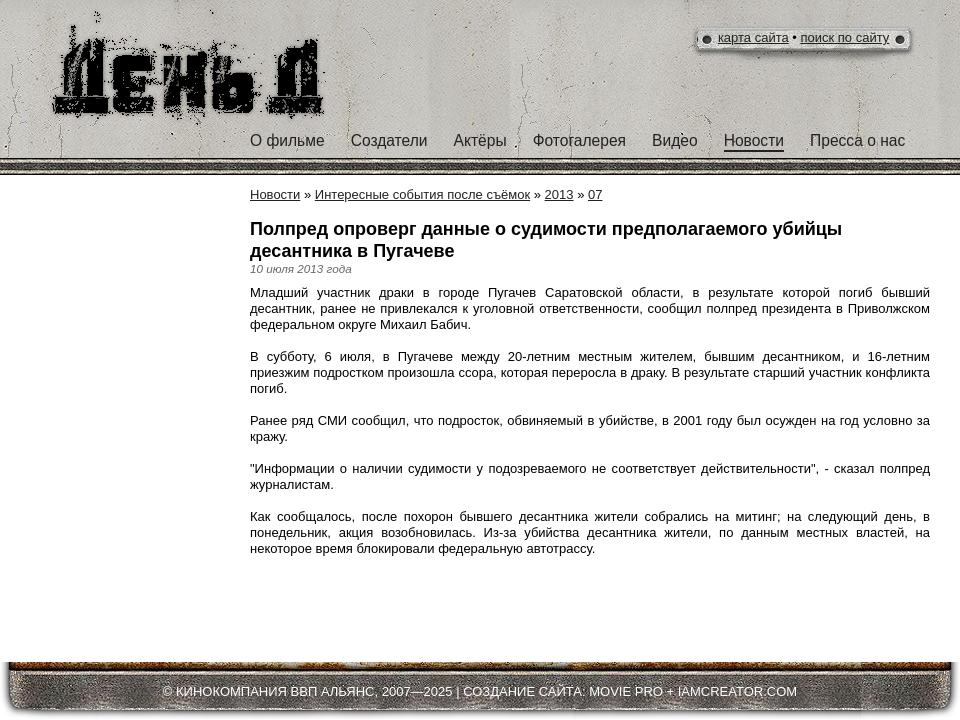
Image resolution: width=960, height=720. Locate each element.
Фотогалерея (579, 140)
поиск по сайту (845, 37)
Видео (675, 140)
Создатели (389, 140)
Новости (754, 140)
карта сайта (753, 37)
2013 (559, 194)
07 (595, 194)
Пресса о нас (857, 140)
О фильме (287, 140)
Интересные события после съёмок (422, 194)
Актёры (480, 140)
